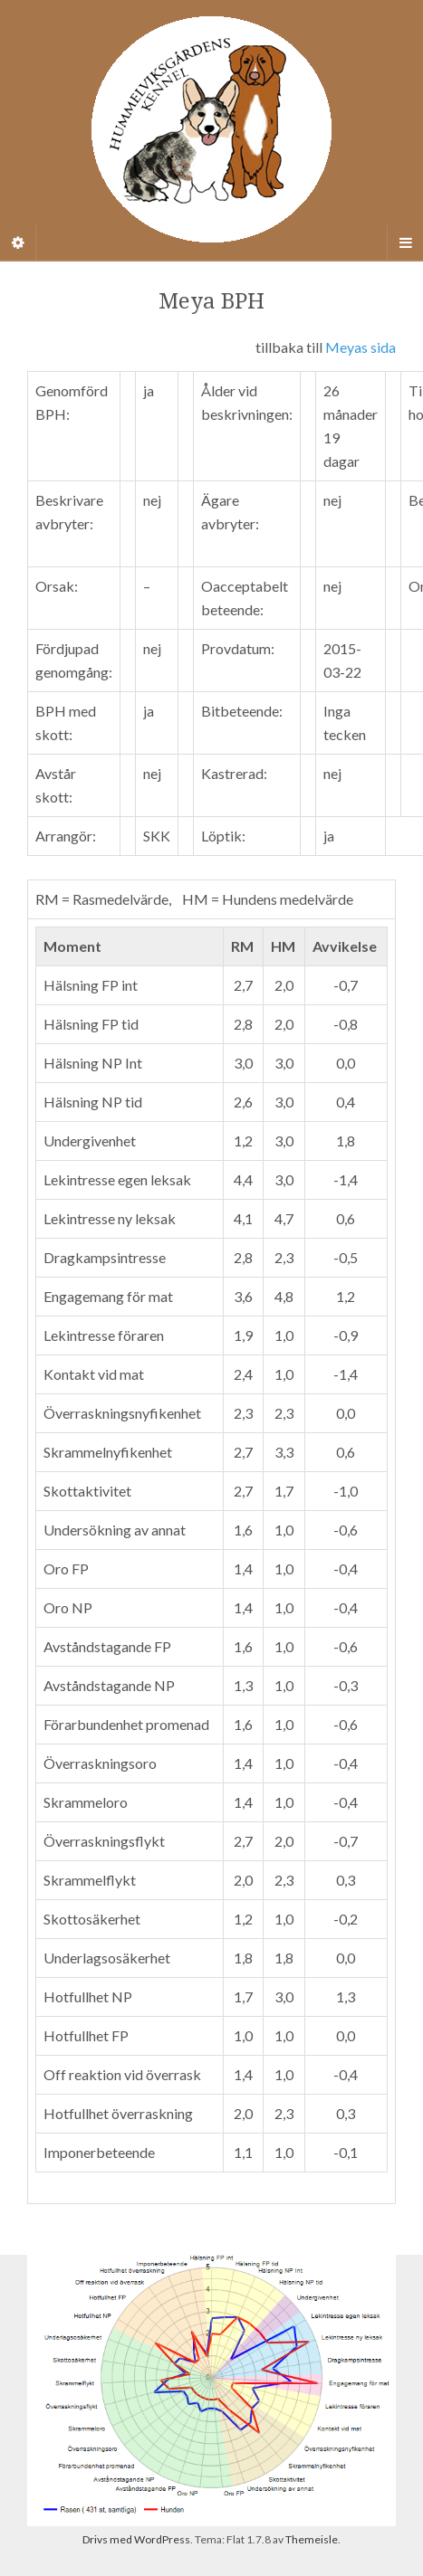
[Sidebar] (18, 242)
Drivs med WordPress (136, 2539)
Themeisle (311, 2539)
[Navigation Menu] (405, 242)
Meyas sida (360, 347)
